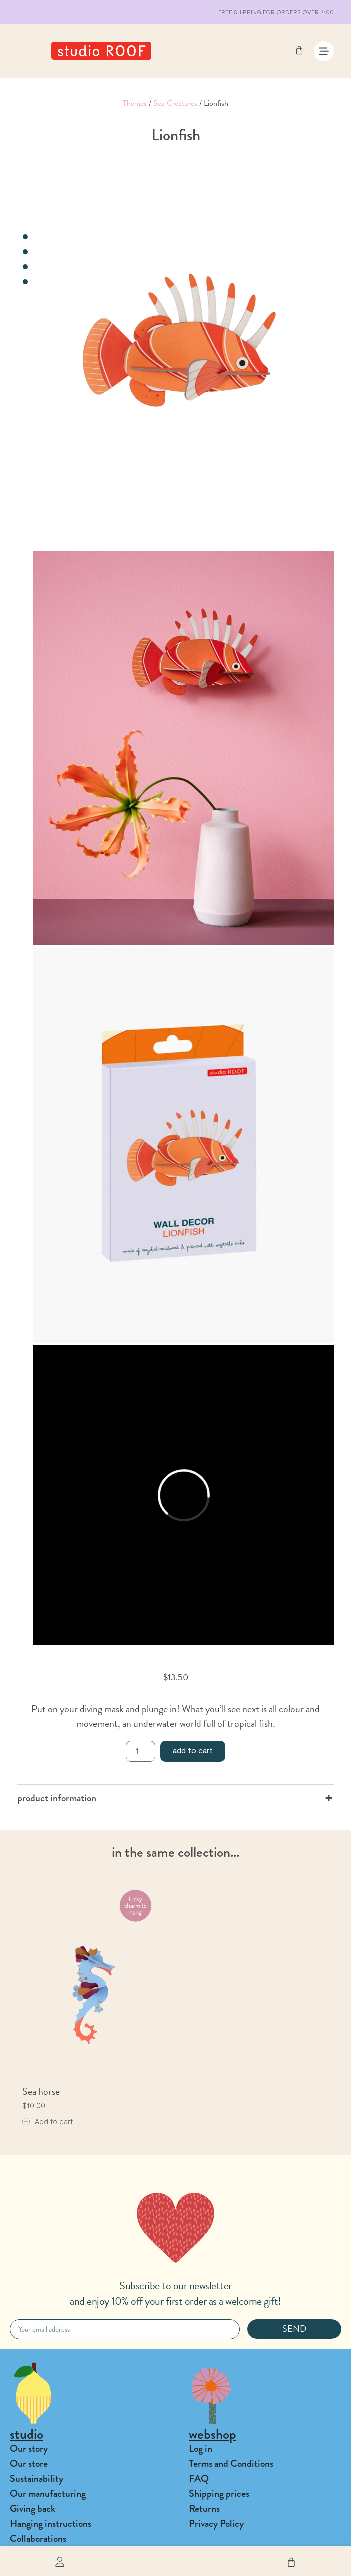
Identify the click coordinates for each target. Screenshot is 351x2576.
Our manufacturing (48, 2493)
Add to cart (193, 1750)
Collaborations (38, 2538)
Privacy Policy (216, 2523)
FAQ (199, 2478)
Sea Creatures (175, 103)
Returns (204, 2508)
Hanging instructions (50, 2523)
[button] (175, 2561)
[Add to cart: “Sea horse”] (47, 2121)
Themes (135, 103)
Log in (200, 2448)
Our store (29, 2463)
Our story (29, 2448)
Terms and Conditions (231, 2463)
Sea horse (41, 2091)
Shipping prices (219, 2493)
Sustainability (36, 2478)
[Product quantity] (140, 1751)
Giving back (32, 2508)
